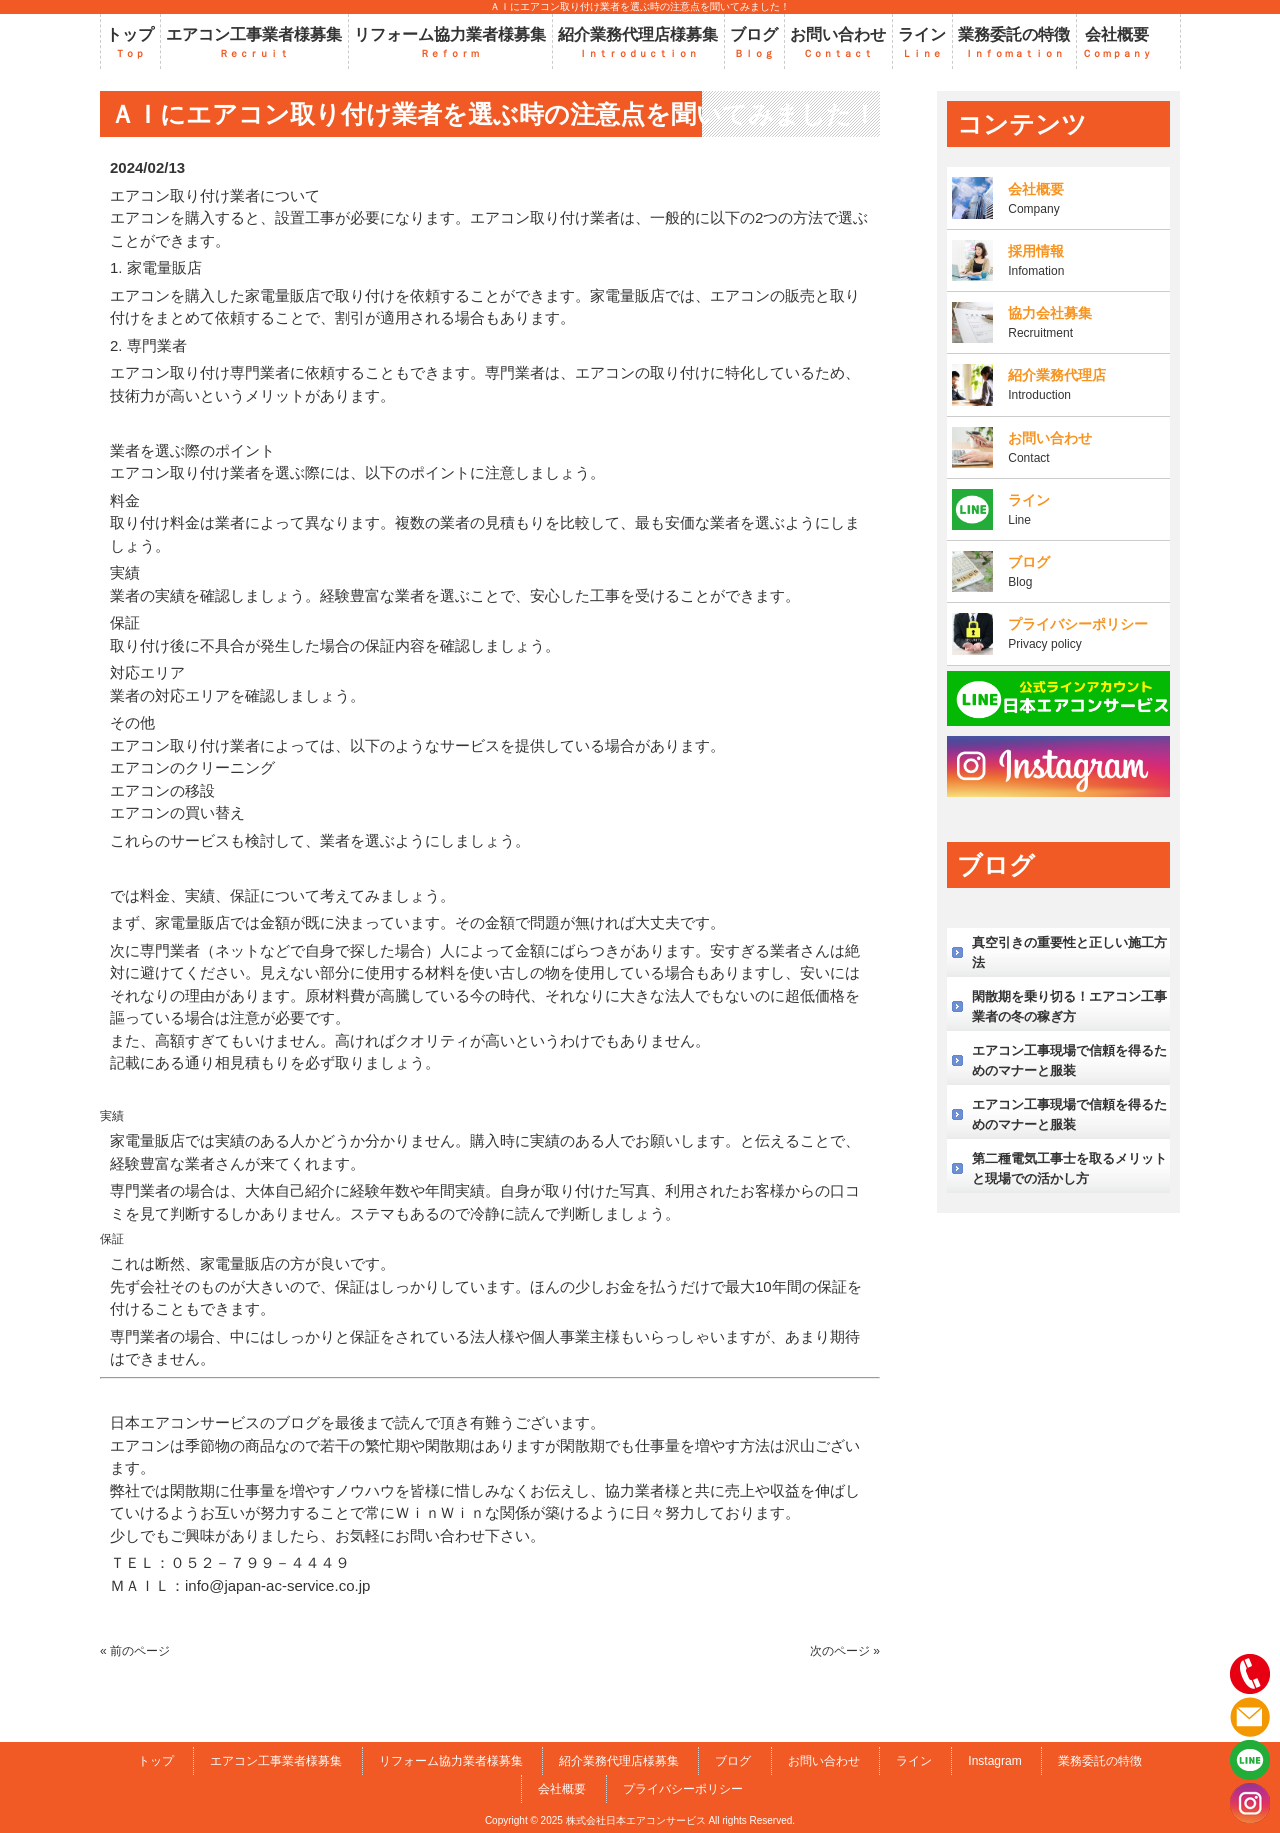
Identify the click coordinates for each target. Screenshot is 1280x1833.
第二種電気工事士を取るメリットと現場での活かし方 (1069, 1168)
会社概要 (562, 1789)
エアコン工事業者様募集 (276, 1761)
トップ (156, 1761)
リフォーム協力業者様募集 (451, 1761)
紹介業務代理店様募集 (619, 1761)
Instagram (994, 1761)
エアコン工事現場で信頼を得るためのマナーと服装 (1069, 1060)
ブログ (733, 1761)
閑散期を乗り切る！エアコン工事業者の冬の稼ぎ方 (1069, 1006)
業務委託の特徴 (1100, 1761)
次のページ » (845, 1651)
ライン (914, 1761)
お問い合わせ (824, 1761)
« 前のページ (135, 1651)
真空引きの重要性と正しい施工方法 (1069, 952)
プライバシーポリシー (683, 1789)
